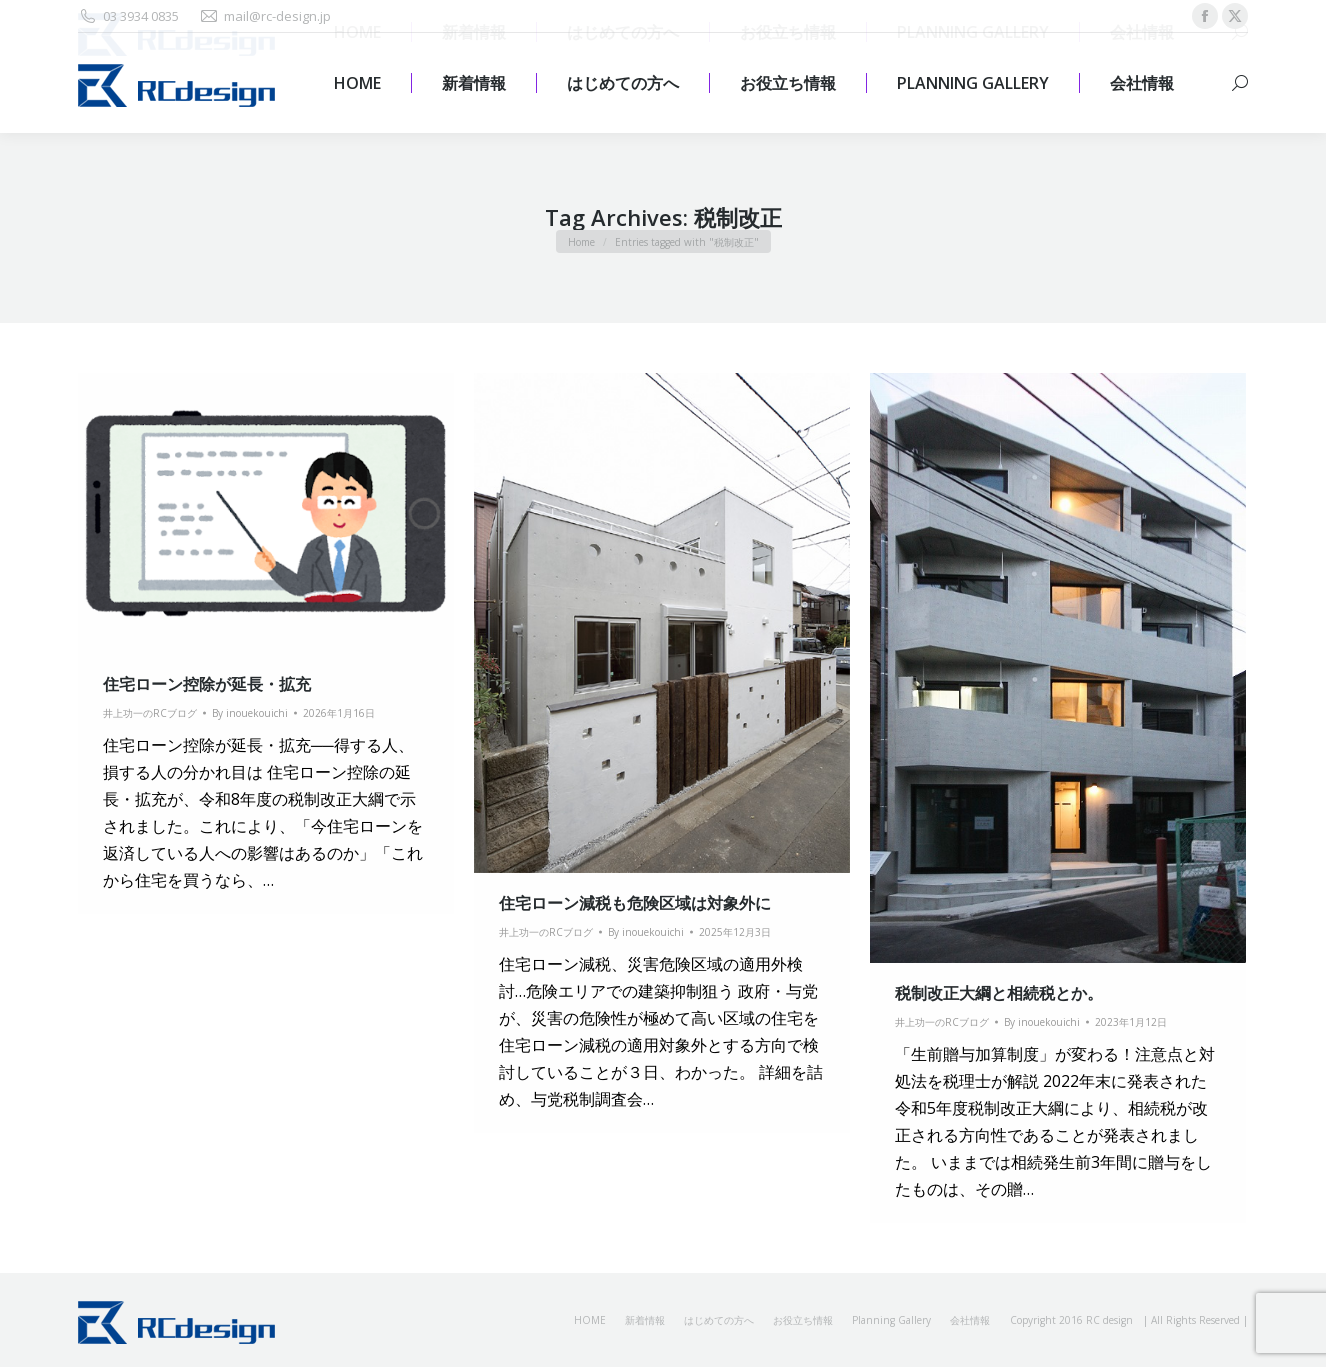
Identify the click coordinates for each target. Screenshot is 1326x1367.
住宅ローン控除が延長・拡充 (207, 684)
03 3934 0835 (128, 16)
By (250, 713)
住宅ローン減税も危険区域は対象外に (635, 903)
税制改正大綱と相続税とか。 (999, 993)
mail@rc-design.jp (265, 16)
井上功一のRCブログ (150, 713)
